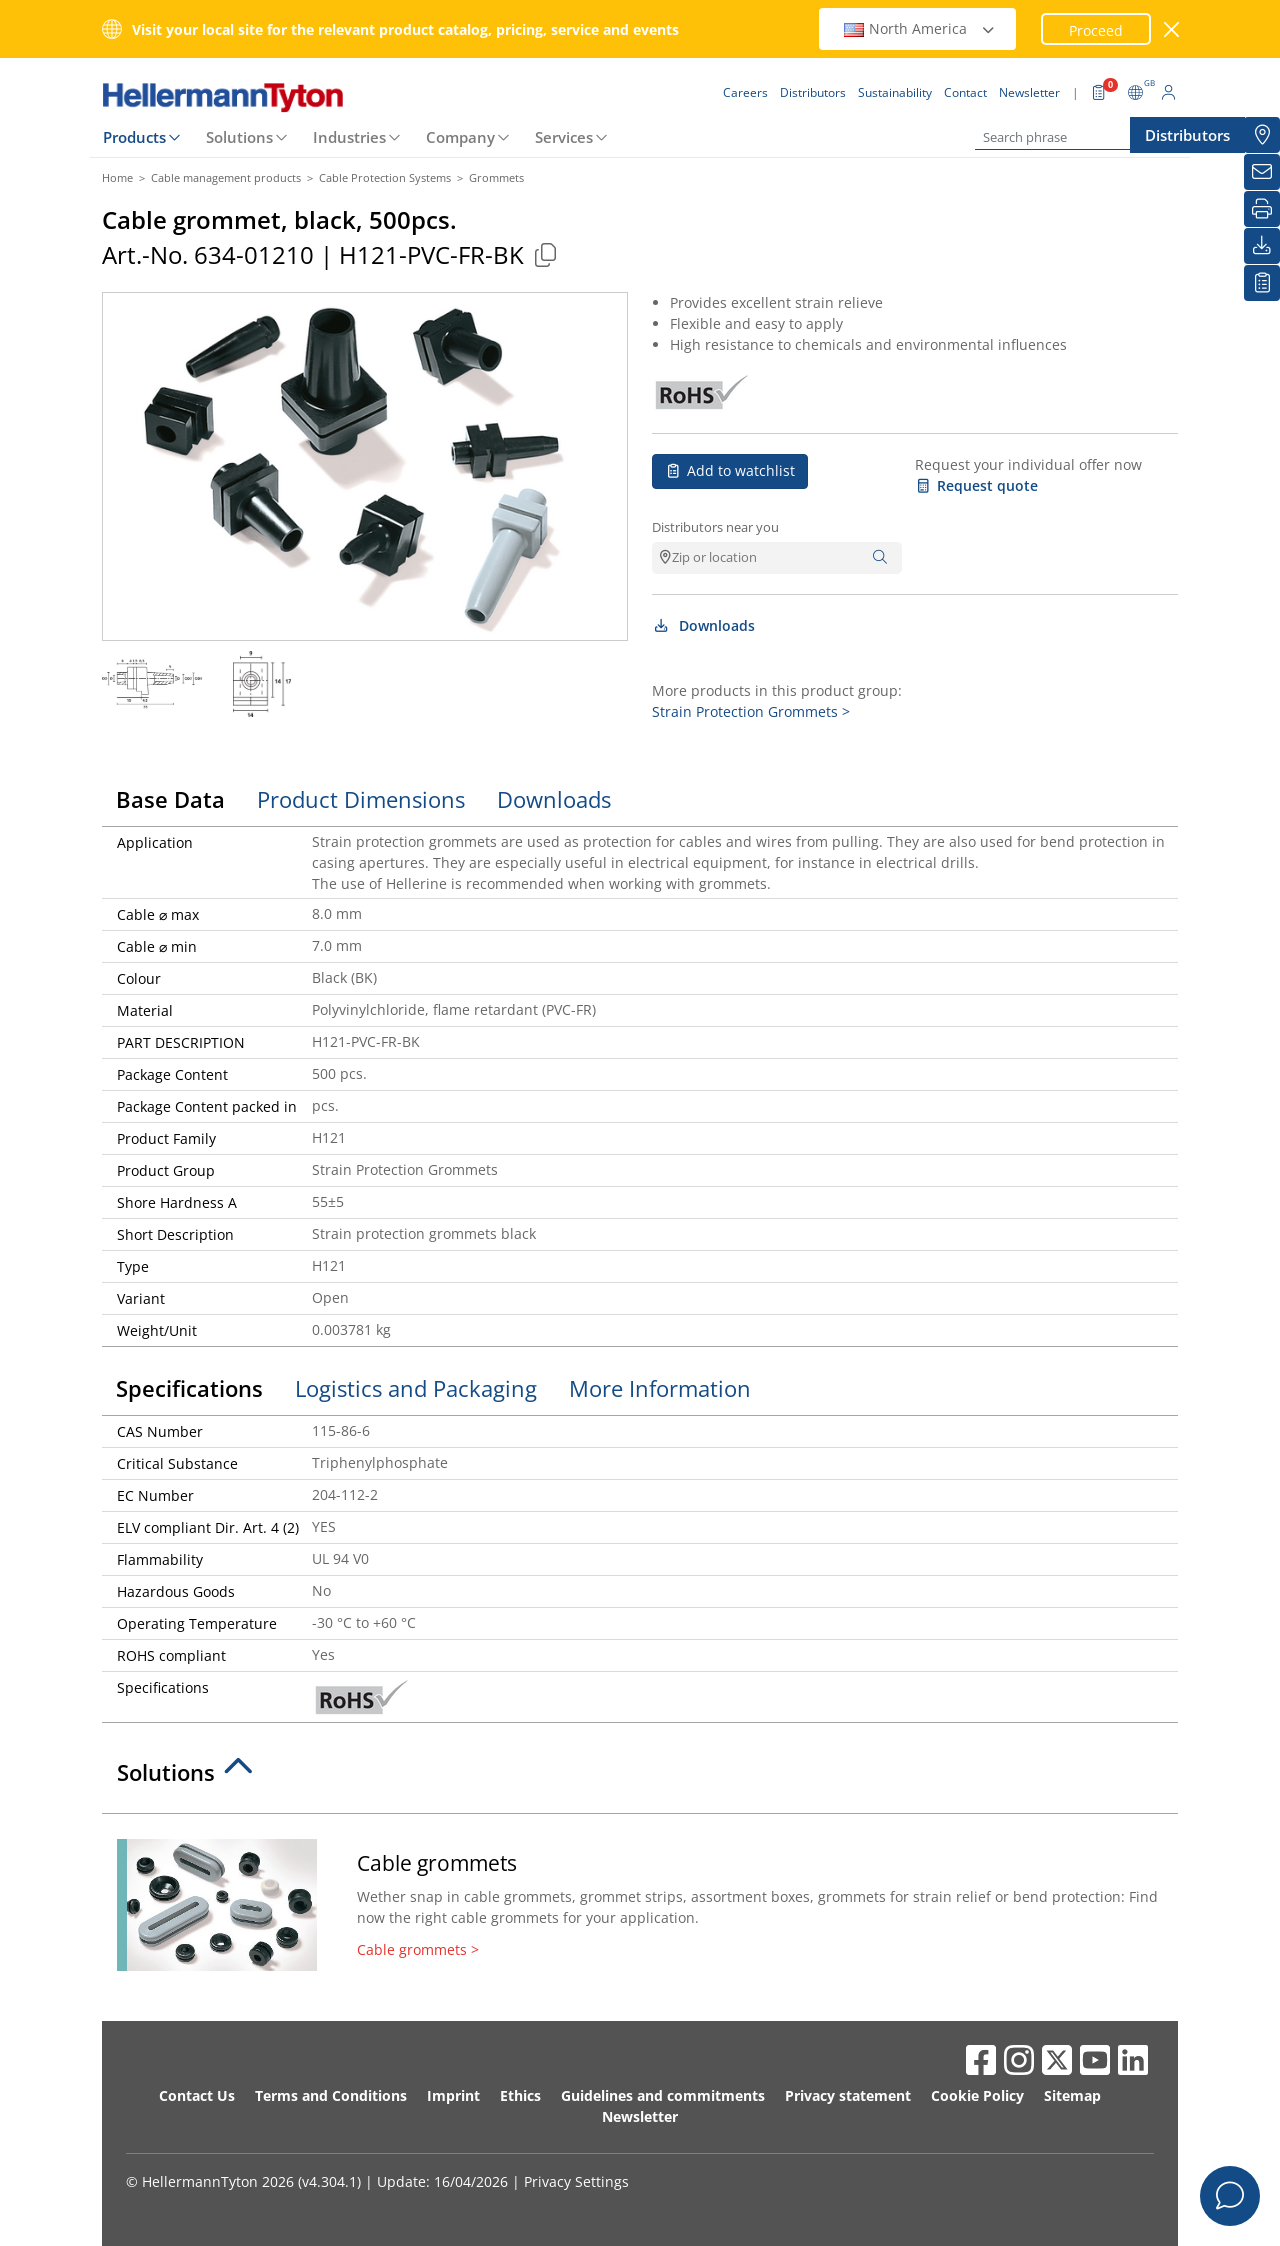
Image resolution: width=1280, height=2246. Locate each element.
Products (134, 137)
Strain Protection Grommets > (751, 711)
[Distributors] (1262, 135)
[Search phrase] (1075, 137)
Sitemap (1072, 2095)
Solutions (239, 137)
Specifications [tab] (189, 1388)
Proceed (1096, 30)
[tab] (640, 1778)
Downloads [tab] (554, 799)
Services (564, 137)
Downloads (703, 625)
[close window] (1172, 29)
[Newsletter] (1262, 172)
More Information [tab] (660, 1388)
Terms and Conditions (331, 2095)
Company (460, 137)
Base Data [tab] (170, 799)
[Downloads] (1262, 246)
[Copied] (545, 254)
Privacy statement (848, 2095)
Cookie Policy (977, 2095)
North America (920, 28)
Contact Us (197, 2095)
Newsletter (640, 2116)
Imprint (453, 2095)
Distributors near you (715, 527)
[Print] (1262, 209)
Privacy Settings (576, 2181)
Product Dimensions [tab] (361, 799)
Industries (349, 137)
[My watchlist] (1262, 283)
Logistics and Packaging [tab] (416, 1388)
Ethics (520, 2095)
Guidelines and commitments (663, 2095)
